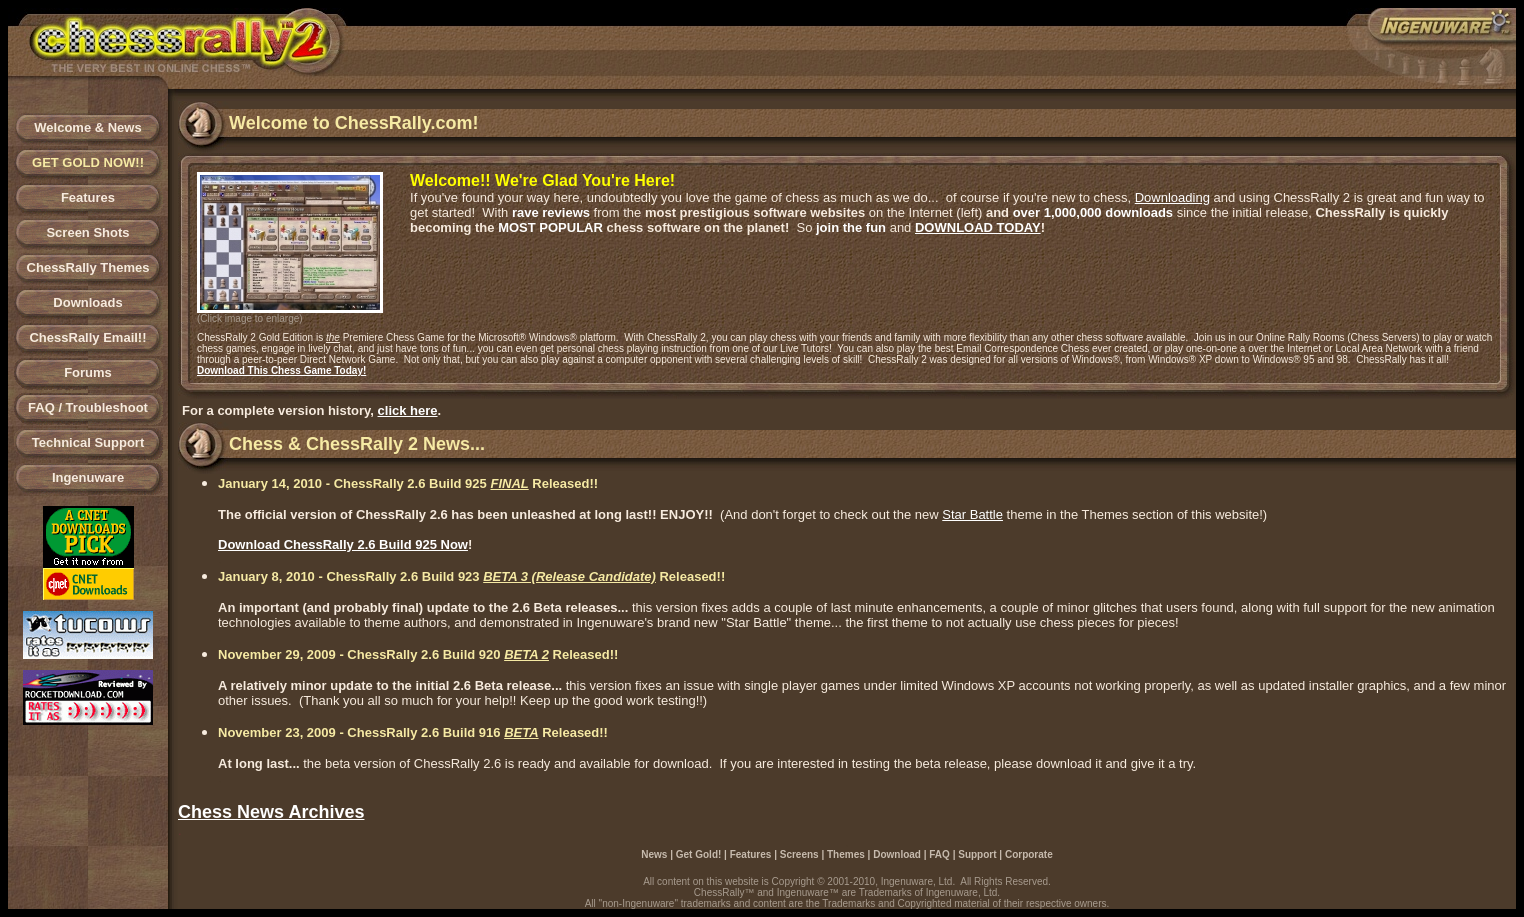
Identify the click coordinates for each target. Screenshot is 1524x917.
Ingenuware (88, 477)
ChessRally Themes (88, 267)
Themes (846, 854)
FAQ (939, 854)
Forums (88, 372)
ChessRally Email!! (87, 337)
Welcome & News (87, 127)
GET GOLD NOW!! (88, 162)
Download (897, 854)
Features (88, 197)
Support (977, 854)
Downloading (1172, 197)
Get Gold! (699, 854)
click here (408, 410)
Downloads (87, 302)
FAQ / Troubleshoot (88, 407)
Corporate (1029, 854)
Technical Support (88, 442)
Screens (799, 854)
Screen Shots (87, 232)
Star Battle (972, 514)
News (654, 854)
